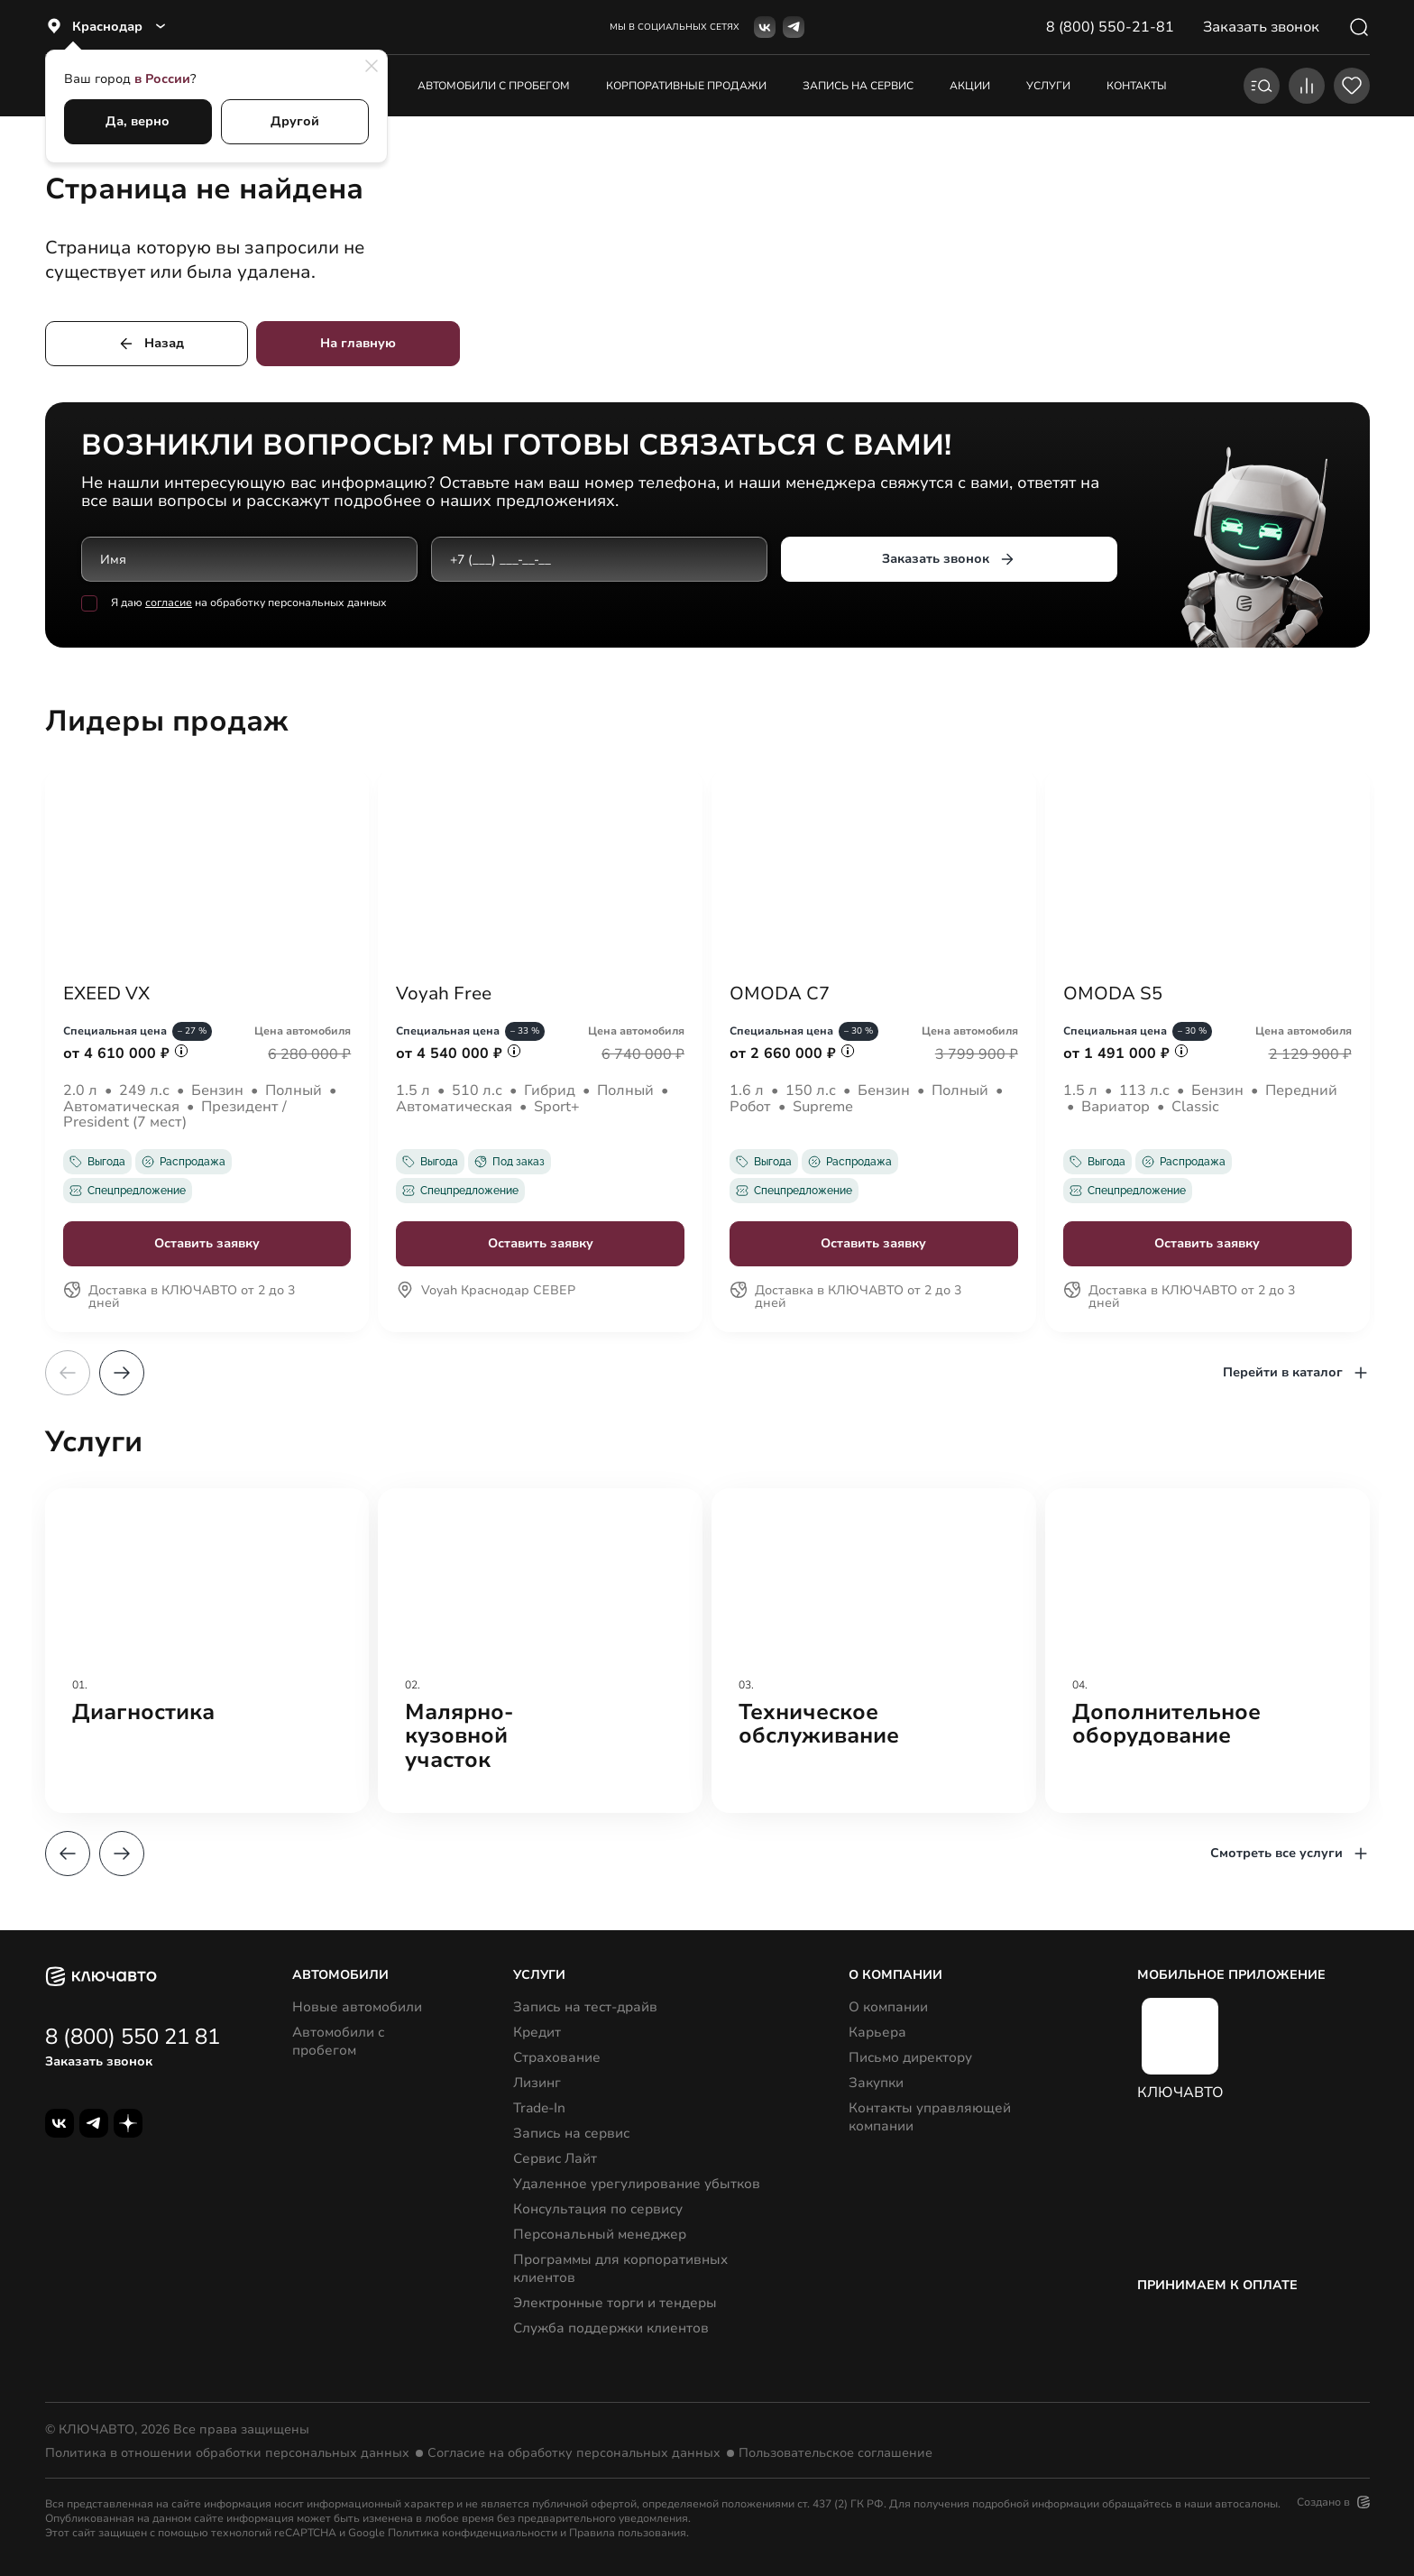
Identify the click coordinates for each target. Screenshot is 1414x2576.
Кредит (537, 2032)
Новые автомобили (357, 2007)
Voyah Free (443, 994)
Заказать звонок (948, 559)
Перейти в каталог (1296, 1373)
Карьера (877, 2032)
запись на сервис (858, 85)
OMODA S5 (1112, 994)
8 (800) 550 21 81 (132, 2036)
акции (970, 85)
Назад (150, 344)
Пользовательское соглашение (835, 2453)
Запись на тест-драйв (585, 2007)
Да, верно (138, 121)
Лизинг (537, 2083)
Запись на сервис (571, 2133)
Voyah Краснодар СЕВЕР (485, 1291)
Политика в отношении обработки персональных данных (227, 2453)
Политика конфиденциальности (472, 2532)
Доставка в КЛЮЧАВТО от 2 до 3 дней (179, 1297)
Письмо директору (910, 2057)
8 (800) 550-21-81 (1110, 27)
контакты (1136, 85)
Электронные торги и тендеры (615, 2303)
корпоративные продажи (686, 85)
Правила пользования (627, 2532)
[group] (207, 1650)
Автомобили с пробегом (494, 85)
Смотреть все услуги (1290, 1854)
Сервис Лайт (555, 2158)
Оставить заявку (207, 1243)
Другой (295, 121)
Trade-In (539, 2108)
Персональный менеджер (599, 2234)
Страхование (557, 2057)
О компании (888, 2007)
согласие (168, 603)
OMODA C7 (780, 994)
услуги (1048, 85)
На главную (358, 343)
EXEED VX (106, 994)
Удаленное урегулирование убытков (636, 2184)
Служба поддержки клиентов (611, 2328)
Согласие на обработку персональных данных (574, 2453)
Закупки (876, 2083)
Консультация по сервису (598, 2209)
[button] (121, 1372)
